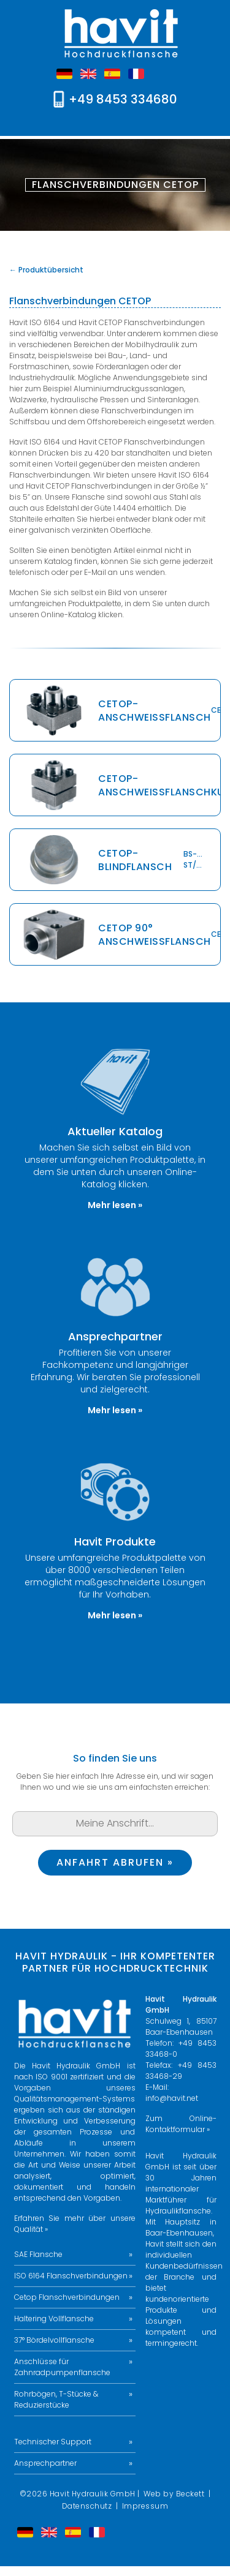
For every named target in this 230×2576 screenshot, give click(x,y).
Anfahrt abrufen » (115, 1862)
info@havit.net (171, 2098)
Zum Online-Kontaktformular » (181, 2124)
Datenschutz (87, 2506)
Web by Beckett (174, 2493)
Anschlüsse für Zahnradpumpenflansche (62, 2367)
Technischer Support (52, 2441)
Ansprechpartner (45, 2463)
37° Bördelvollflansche (54, 2340)
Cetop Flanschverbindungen (67, 2297)
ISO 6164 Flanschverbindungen (71, 2275)
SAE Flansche (38, 2254)
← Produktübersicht (46, 270)
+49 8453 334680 (123, 99)
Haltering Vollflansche (54, 2318)
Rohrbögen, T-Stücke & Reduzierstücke (56, 2399)
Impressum (145, 2506)
